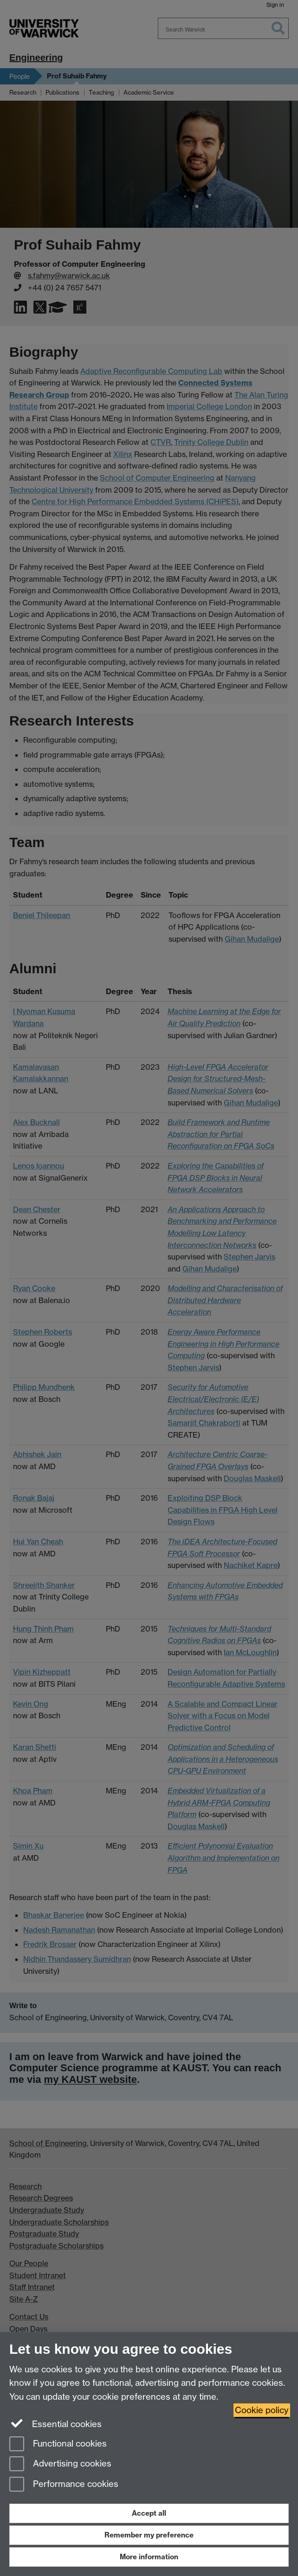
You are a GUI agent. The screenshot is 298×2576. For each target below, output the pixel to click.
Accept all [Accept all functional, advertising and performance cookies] (149, 2513)
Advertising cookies (60, 2464)
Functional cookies (58, 2444)
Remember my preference (149, 2535)
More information (149, 2556)
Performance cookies (63, 2484)
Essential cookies (55, 2423)
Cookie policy (262, 2410)
